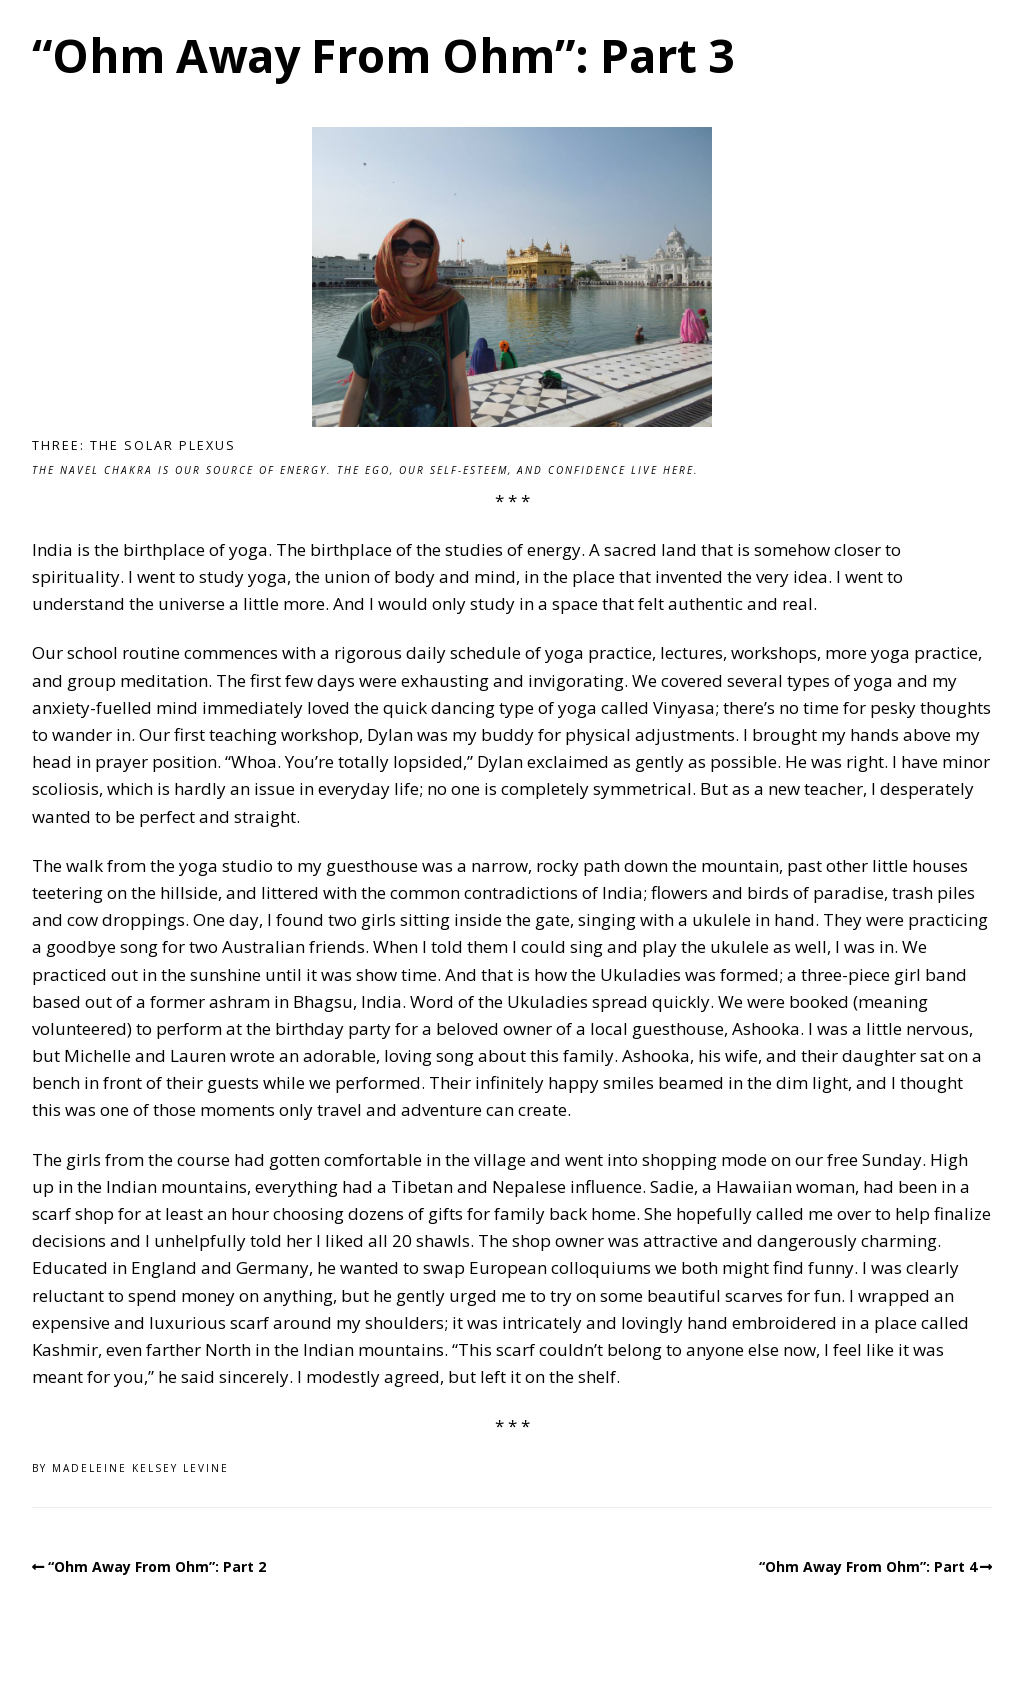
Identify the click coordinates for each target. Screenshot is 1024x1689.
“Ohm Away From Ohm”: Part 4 (868, 1566)
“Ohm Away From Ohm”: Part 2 (157, 1566)
